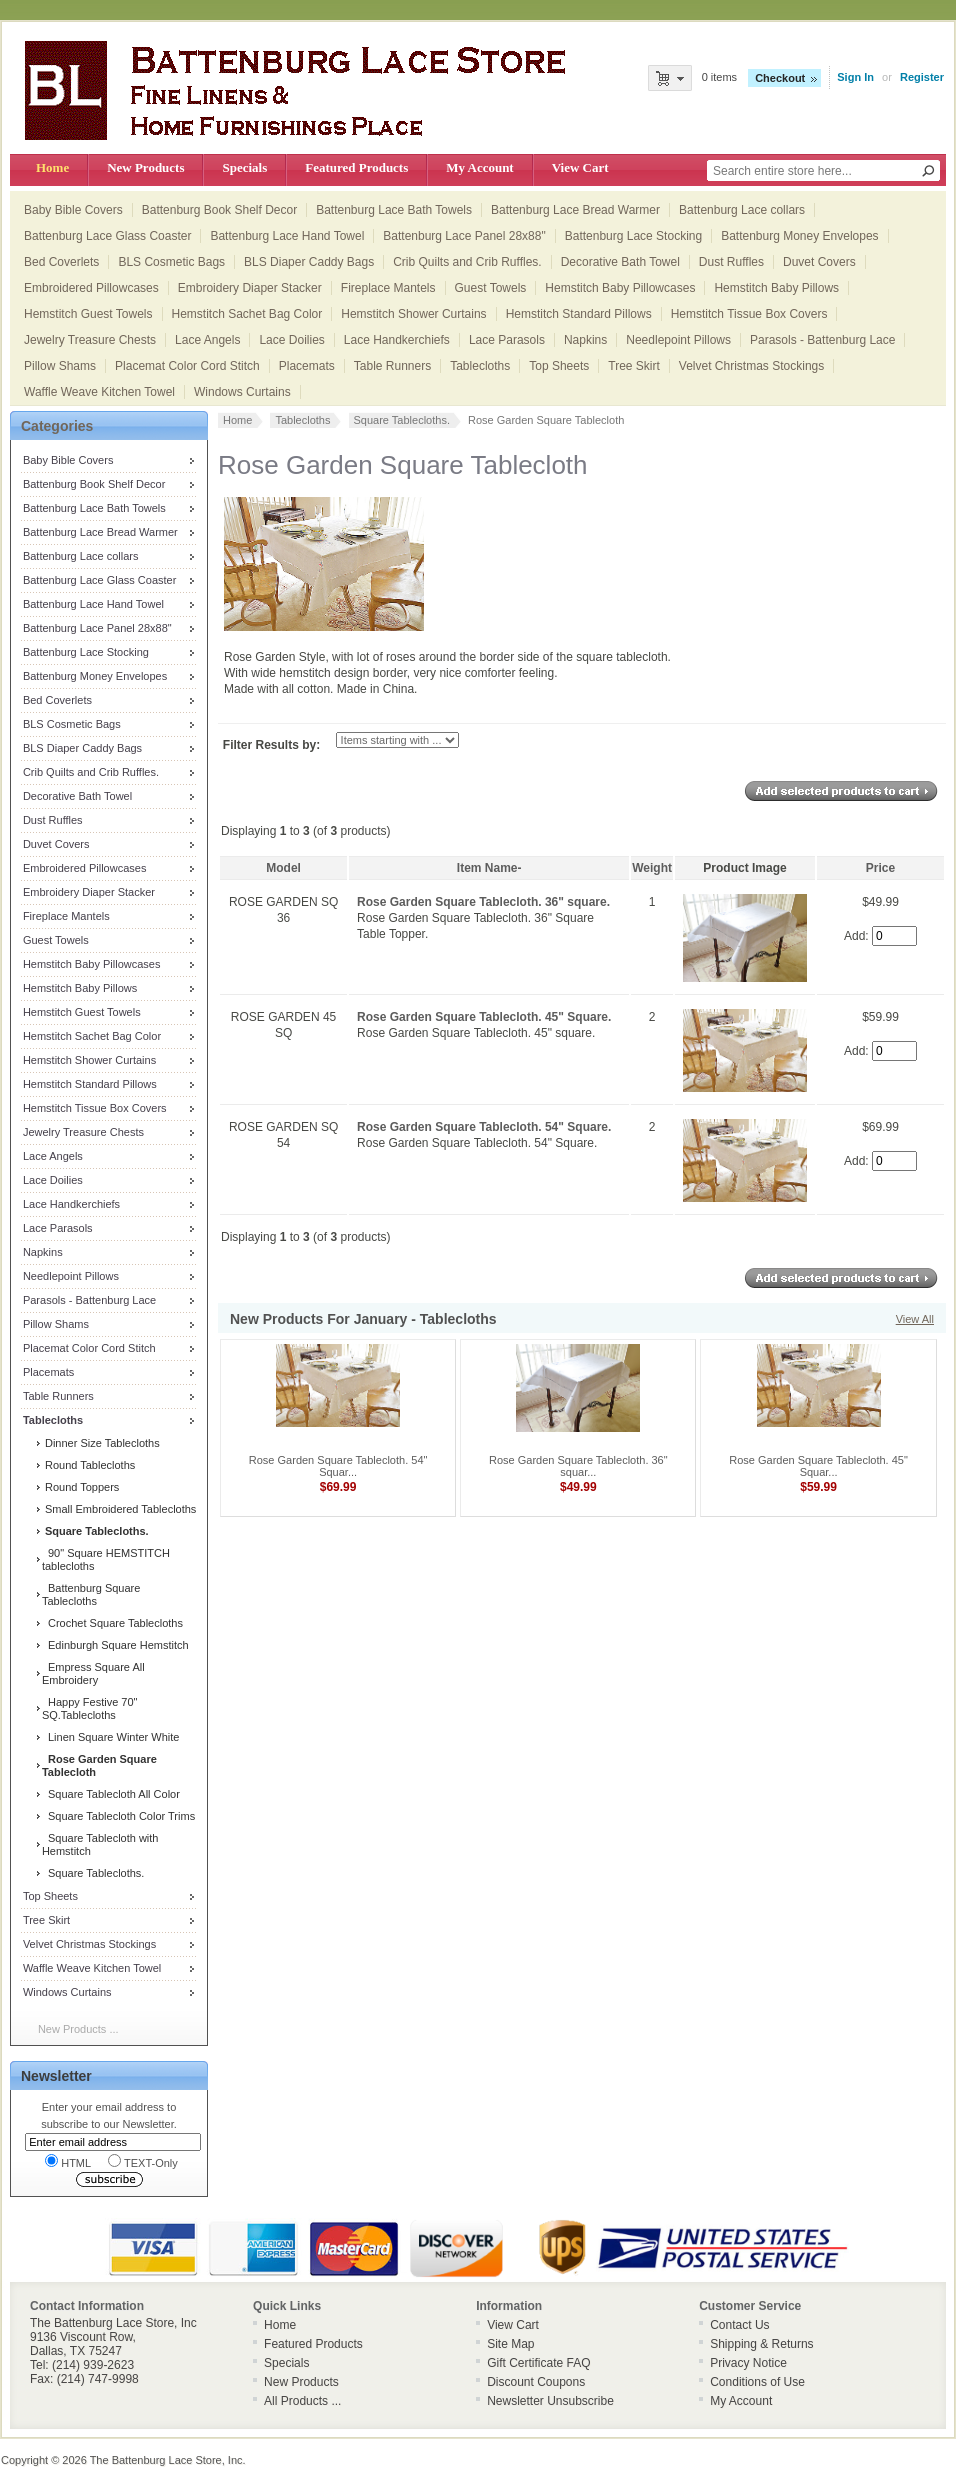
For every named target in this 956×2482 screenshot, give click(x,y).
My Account (479, 167)
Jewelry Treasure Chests (90, 340)
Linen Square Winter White (111, 1737)
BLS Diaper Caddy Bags (309, 262)
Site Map (510, 2344)
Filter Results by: (271, 745)
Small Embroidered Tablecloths (119, 1509)
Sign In (855, 77)
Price (880, 868)
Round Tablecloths (88, 1465)
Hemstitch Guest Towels (88, 314)
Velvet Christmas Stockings (751, 366)
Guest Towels (491, 288)
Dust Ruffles (731, 262)
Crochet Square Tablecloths (112, 1623)
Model (283, 868)
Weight (652, 868)
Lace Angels (207, 340)
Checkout (780, 78)
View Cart (580, 167)
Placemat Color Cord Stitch (187, 366)
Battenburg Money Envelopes (799, 236)
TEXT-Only (143, 2161)
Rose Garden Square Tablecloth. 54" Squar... (338, 1466)
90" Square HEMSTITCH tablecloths (106, 1559)
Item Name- (489, 868)
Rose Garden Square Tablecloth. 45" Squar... (818, 1466)
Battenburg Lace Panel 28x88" (464, 236)
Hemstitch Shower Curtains (413, 314)
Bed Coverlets (61, 262)
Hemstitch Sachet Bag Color (247, 314)
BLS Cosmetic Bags (171, 262)
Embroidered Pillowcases (91, 288)
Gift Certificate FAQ (538, 2363)
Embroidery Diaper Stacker (250, 288)
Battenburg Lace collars (742, 210)
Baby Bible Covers (73, 210)
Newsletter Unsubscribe (550, 2401)
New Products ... (78, 2029)
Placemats (307, 366)
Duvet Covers (819, 262)
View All (915, 1319)
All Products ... (302, 2401)
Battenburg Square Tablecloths (91, 1594)
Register (922, 77)
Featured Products (356, 167)
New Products (145, 167)
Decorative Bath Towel (620, 262)
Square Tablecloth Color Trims (118, 1816)
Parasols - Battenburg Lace (822, 340)
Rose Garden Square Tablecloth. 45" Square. (484, 1017)
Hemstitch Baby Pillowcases (620, 288)
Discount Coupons (536, 2382)
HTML (68, 2161)
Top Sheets (559, 366)
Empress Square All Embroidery (93, 1673)
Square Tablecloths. (93, 1873)
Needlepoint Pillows (678, 340)
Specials (244, 167)
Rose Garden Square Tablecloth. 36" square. (483, 902)
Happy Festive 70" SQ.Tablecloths (90, 1708)
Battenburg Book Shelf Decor (219, 210)
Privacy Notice (748, 2363)
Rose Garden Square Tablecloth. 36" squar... (578, 1466)
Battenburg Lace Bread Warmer (575, 210)
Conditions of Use (757, 2382)
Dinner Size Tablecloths (101, 1443)
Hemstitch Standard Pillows (579, 314)
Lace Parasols (507, 340)
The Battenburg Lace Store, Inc (166, 2460)
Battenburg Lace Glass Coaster (107, 236)
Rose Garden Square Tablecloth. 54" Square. (484, 1127)
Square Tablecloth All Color (111, 1794)
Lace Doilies (291, 340)
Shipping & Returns (761, 2344)
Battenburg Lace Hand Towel (287, 236)
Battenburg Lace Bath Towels (394, 210)
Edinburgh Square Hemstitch (115, 1645)
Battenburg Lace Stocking (633, 236)
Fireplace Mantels (388, 288)
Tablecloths (480, 366)
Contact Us (739, 2325)
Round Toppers (80, 1487)
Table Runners (392, 366)
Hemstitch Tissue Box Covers (749, 314)
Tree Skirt (634, 366)
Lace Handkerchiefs (397, 340)
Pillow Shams (60, 366)
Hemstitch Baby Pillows (776, 288)
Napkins (585, 340)
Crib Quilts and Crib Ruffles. (467, 262)
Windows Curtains (242, 392)
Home (52, 167)
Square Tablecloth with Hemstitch (100, 1844)
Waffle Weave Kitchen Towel (99, 392)
